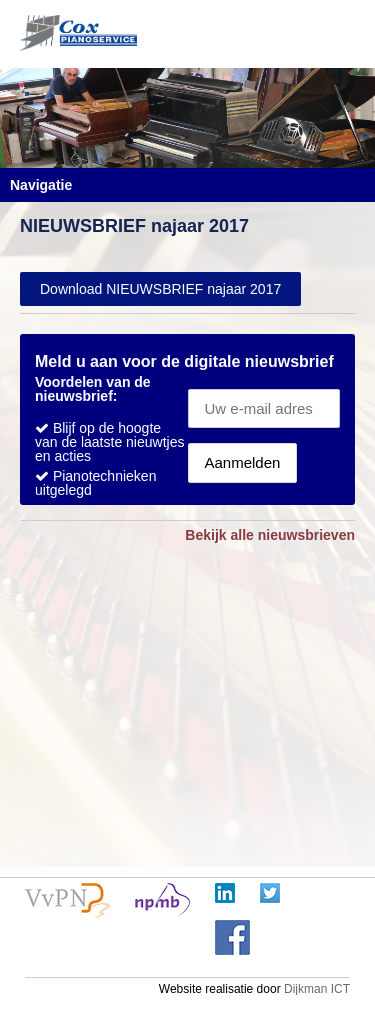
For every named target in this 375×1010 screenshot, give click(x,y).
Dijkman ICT (317, 989)
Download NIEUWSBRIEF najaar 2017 (160, 289)
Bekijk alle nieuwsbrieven (270, 535)
